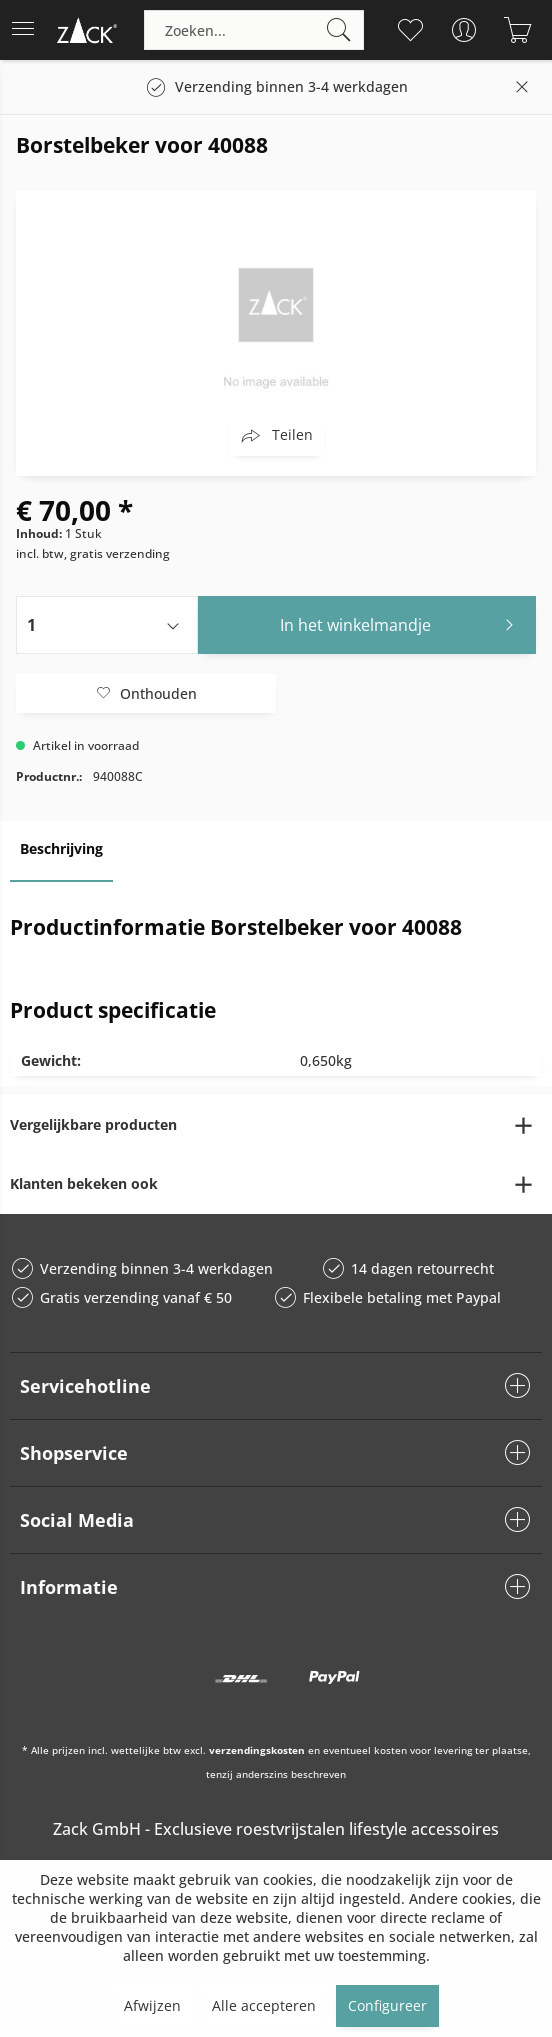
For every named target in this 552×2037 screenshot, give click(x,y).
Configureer (387, 2005)
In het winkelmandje (402, 622)
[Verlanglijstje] (409, 30)
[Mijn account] (463, 30)
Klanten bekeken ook (84, 1183)
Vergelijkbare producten (93, 1124)
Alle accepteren (264, 2005)
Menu (23, 22)
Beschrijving (61, 848)
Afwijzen (152, 2005)
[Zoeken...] (254, 30)
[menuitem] (29, 30)
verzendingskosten (257, 1750)
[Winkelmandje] (517, 30)
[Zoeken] (339, 30)
